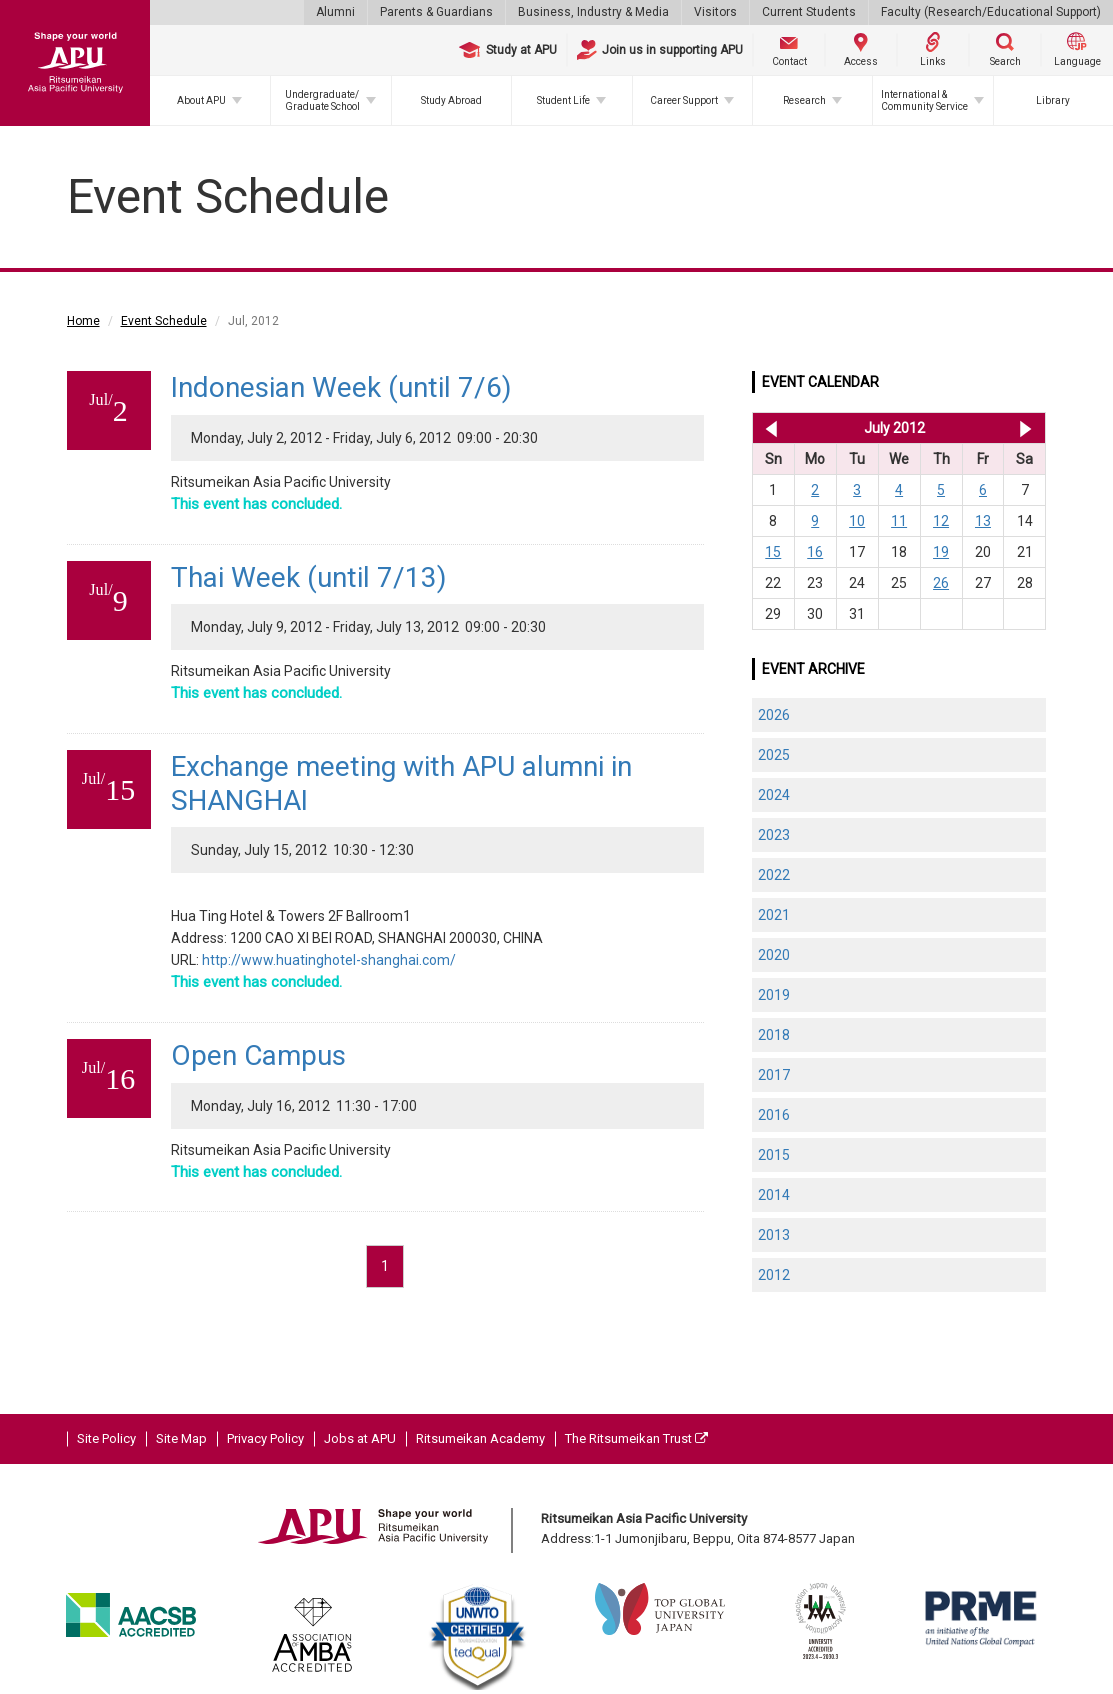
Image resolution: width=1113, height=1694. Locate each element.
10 (857, 521)
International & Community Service (924, 100)
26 (941, 583)
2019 (774, 995)
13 (983, 521)
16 (815, 552)
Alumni (335, 12)
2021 (774, 915)
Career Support (684, 100)
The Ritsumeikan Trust (636, 1438)
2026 (774, 715)
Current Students (809, 12)
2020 (774, 955)
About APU (201, 100)
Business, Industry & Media (593, 12)
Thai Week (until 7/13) (309, 577)
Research (804, 100)
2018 (774, 1035)
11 (899, 521)
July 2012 (894, 428)
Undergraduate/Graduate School (322, 100)
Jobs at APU (360, 1438)
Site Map (181, 1438)
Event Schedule (164, 321)
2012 (774, 1275)
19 (941, 552)
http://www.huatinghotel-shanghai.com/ (329, 960)
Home (83, 321)
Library (1053, 100)
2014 (774, 1195)
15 (773, 552)
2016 (774, 1115)
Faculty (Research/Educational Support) (991, 12)
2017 (774, 1075)
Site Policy (106, 1438)
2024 (774, 795)
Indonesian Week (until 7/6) (341, 387)
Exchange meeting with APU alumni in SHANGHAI (401, 783)
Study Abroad (451, 100)
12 (941, 521)
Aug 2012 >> (1025, 428)
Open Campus (258, 1055)
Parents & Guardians (436, 12)
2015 (774, 1155)
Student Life (563, 100)
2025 (774, 755)
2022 (774, 875)
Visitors (715, 12)
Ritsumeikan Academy (480, 1438)
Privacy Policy (265, 1438)
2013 (774, 1235)
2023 (774, 835)
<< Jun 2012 (767, 428)
